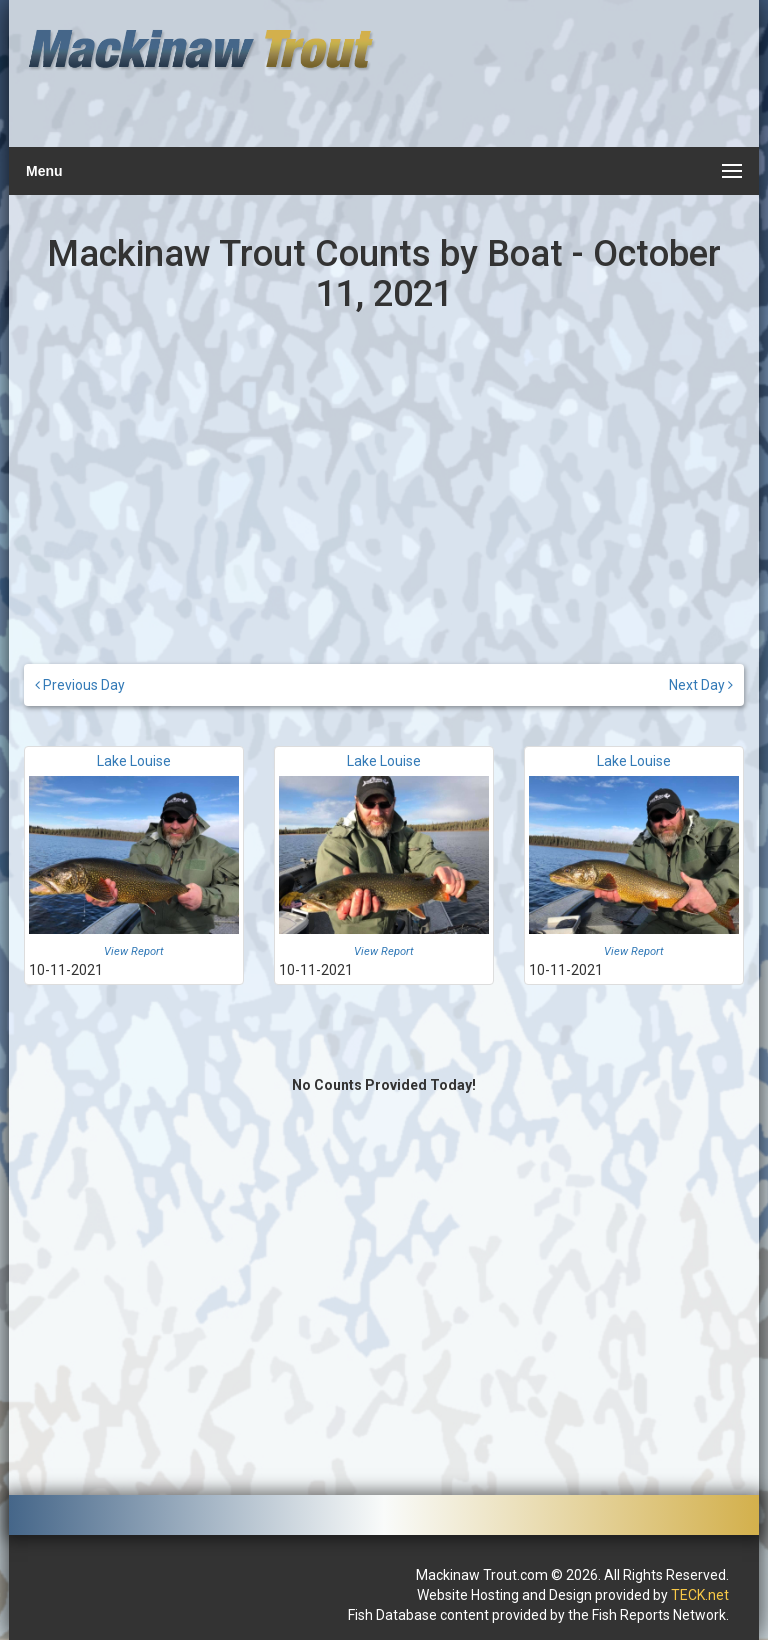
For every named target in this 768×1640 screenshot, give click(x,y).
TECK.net (700, 1595)
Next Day (701, 685)
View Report (134, 951)
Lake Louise (134, 761)
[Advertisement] (561, 85)
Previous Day (80, 685)
